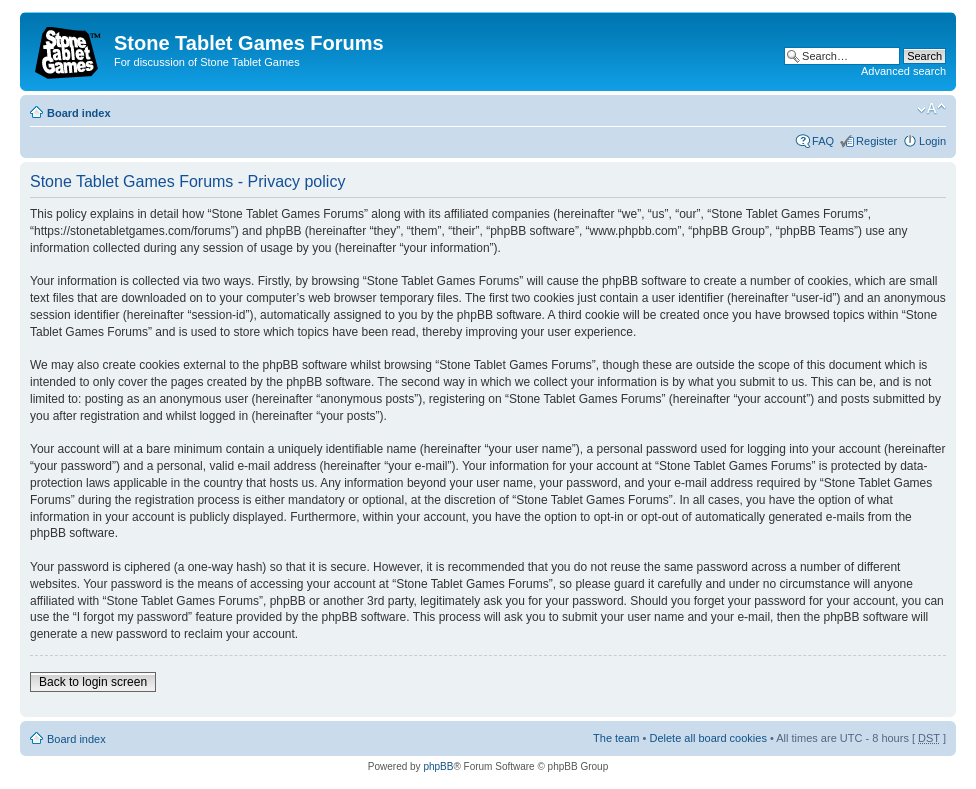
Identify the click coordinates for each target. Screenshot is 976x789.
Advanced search (903, 71)
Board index (79, 113)
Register (876, 141)
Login (932, 141)
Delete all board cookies (707, 738)
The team (616, 738)
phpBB (438, 766)
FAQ (823, 141)
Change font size (931, 109)
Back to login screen (93, 682)
